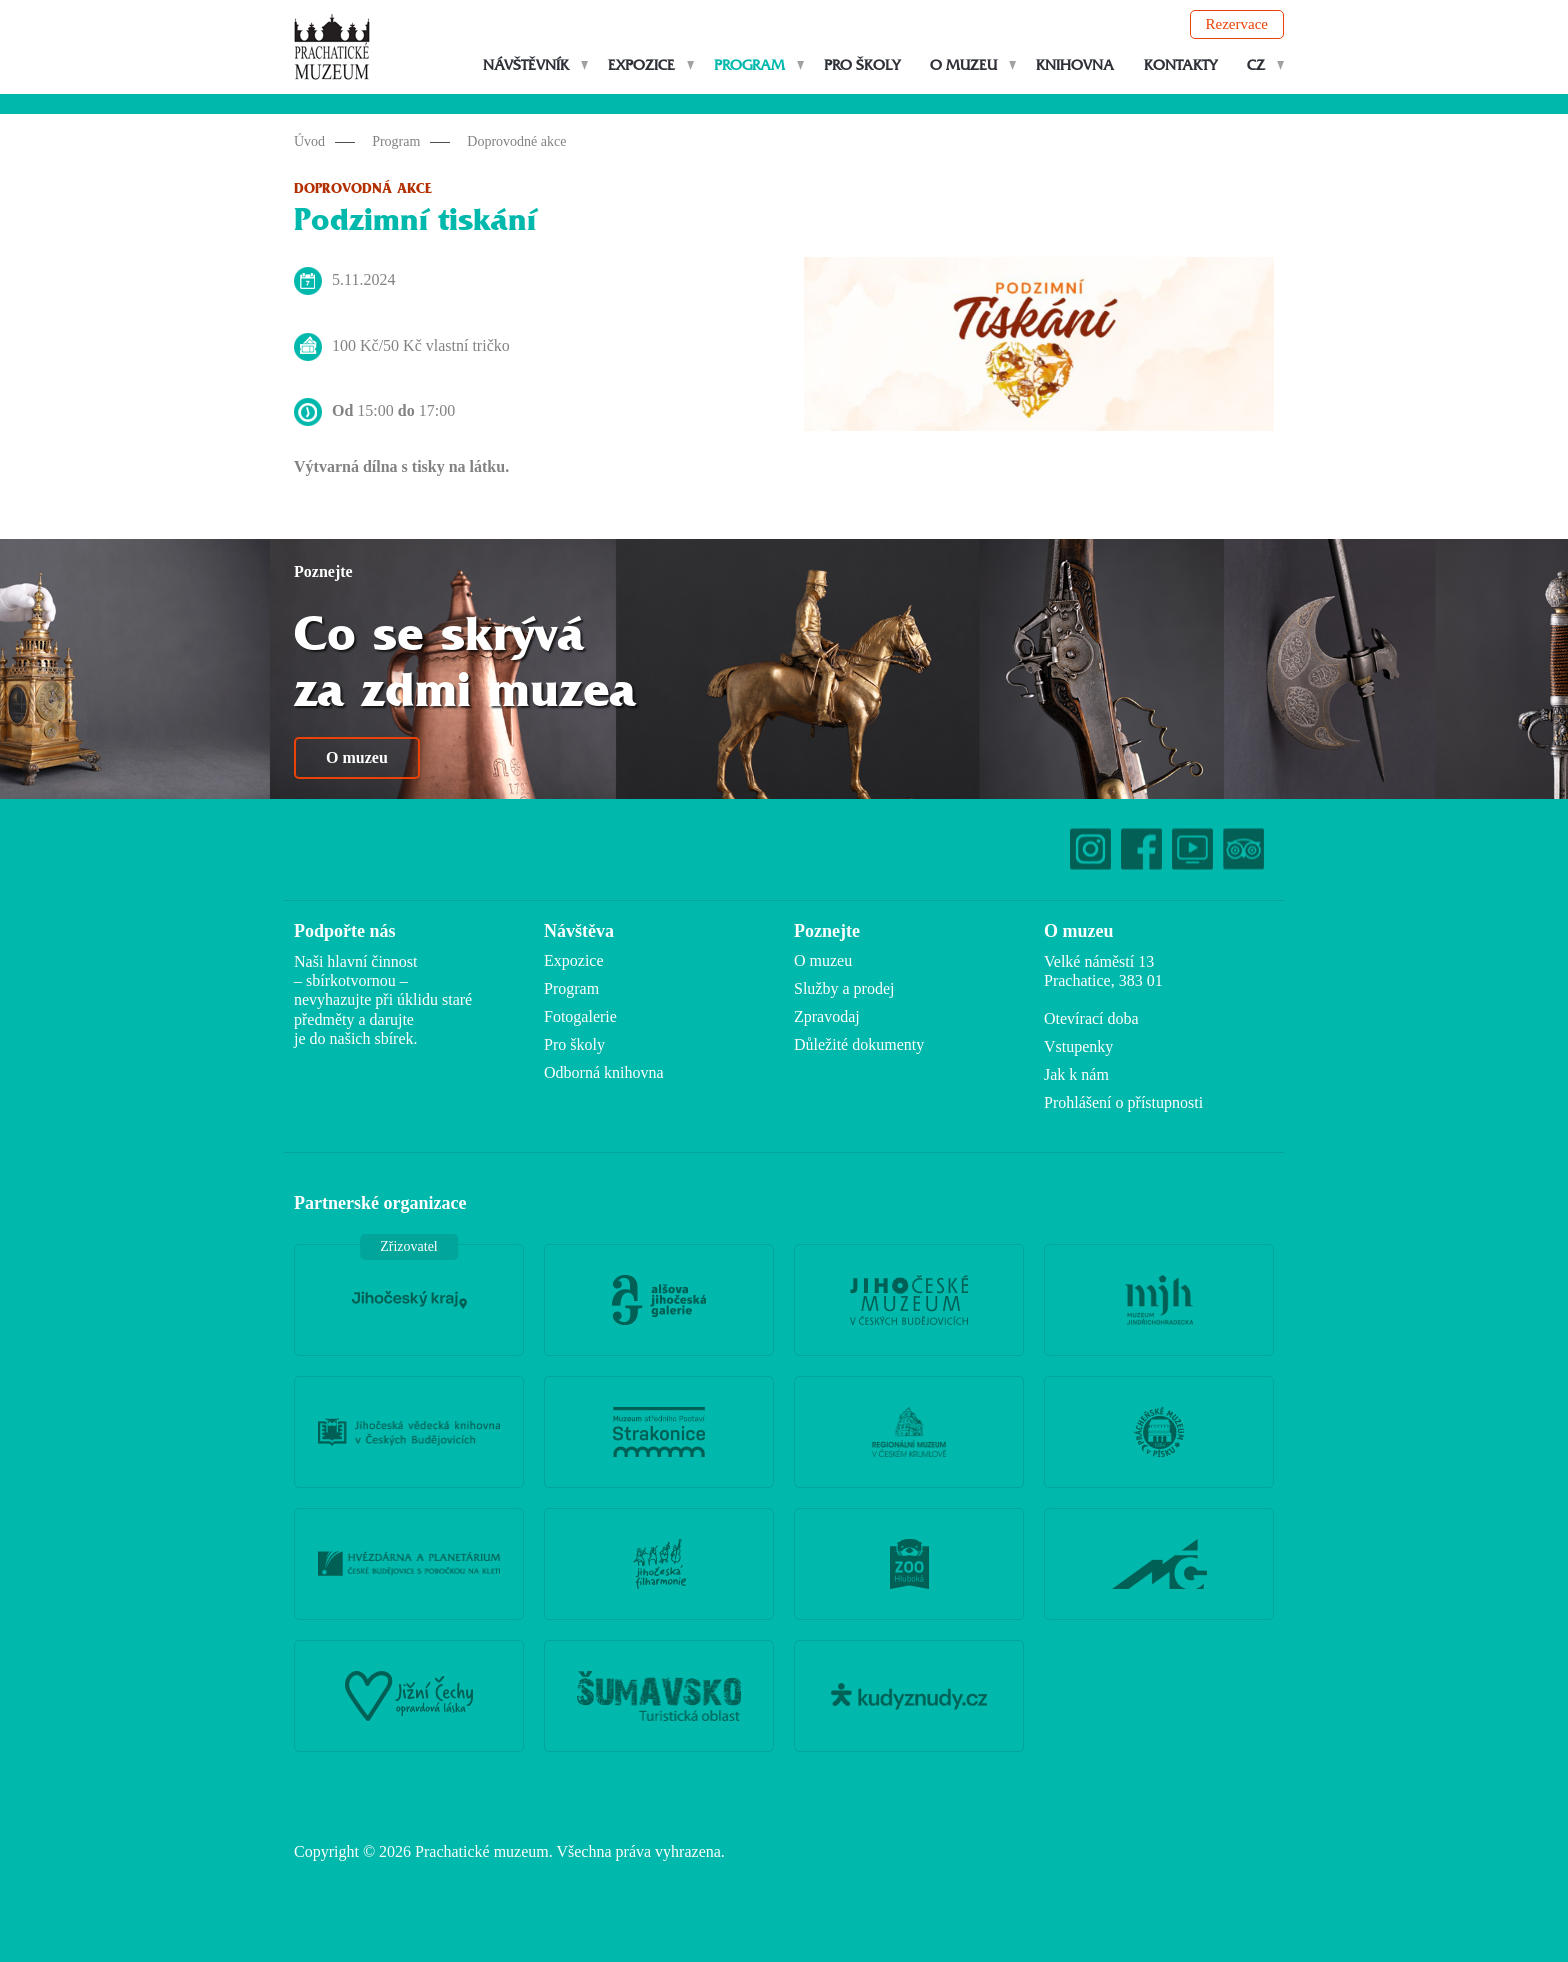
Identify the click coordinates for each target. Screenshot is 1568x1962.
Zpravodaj (827, 1016)
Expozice (641, 65)
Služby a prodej (844, 988)
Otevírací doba (1091, 1018)
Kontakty (1180, 65)
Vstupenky (1078, 1046)
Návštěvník (526, 65)
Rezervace (1237, 24)
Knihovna (1075, 65)
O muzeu (963, 65)
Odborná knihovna (604, 1072)
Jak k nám (1076, 1074)
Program (749, 65)
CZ (1256, 65)
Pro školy (862, 65)
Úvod (309, 141)
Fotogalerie (580, 1016)
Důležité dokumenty (859, 1044)
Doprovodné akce (516, 141)
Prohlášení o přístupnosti (1123, 1102)
